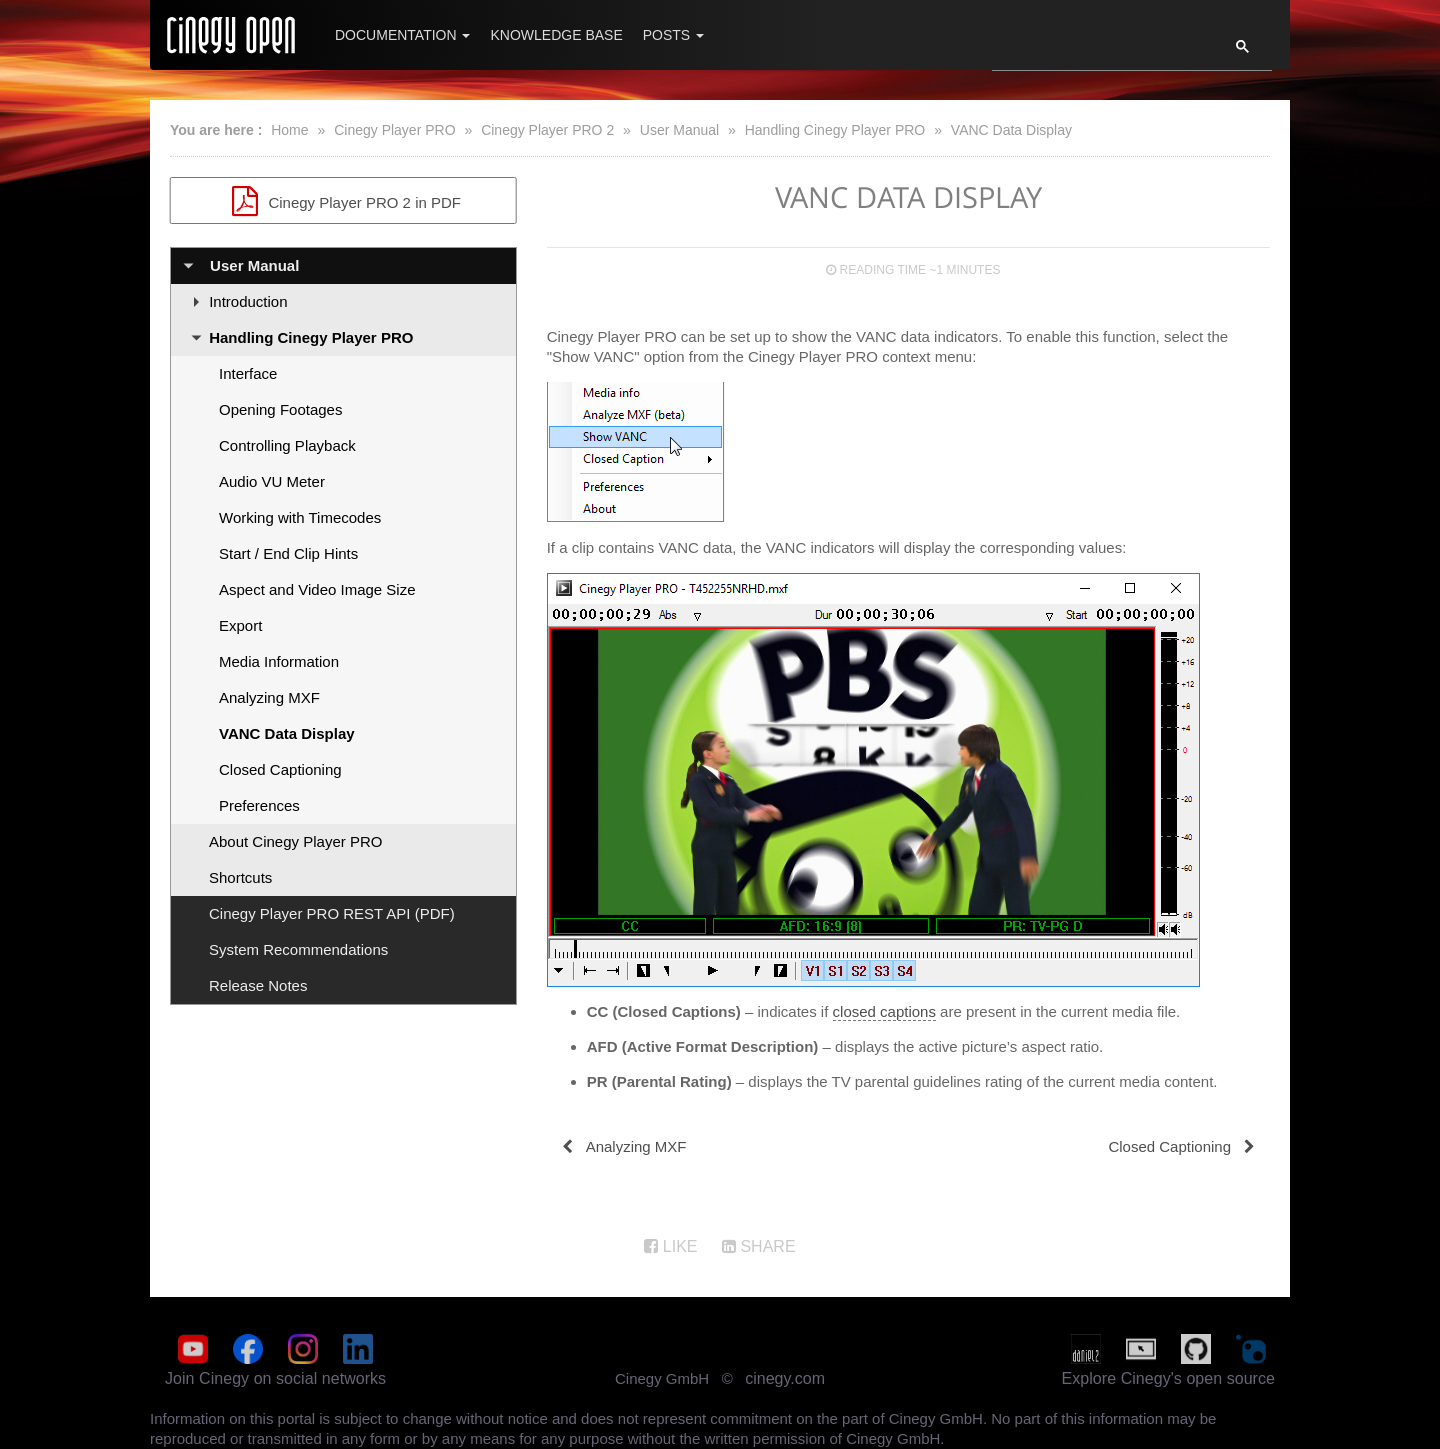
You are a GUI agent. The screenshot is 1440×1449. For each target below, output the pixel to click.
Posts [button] (673, 35)
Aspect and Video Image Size (317, 589)
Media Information (279, 661)
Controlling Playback (287, 445)
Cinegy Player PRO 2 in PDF (343, 201)
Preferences (259, 805)
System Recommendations (298, 949)
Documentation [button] (402, 35)
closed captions (884, 1011)
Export (240, 625)
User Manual (679, 130)
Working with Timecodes (300, 517)
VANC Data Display (1011, 130)
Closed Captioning (280, 769)
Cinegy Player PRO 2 (547, 130)
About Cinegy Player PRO (295, 841)
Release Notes (258, 985)
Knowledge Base (556, 35)
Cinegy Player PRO (394, 130)
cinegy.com (785, 1378)
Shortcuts (240, 877)
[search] (1098, 52)
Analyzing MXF (269, 697)
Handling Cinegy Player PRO (835, 130)
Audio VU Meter (272, 481)
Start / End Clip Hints (288, 553)
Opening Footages (280, 409)
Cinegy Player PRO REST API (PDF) (332, 913)
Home (289, 130)
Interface (248, 373)
